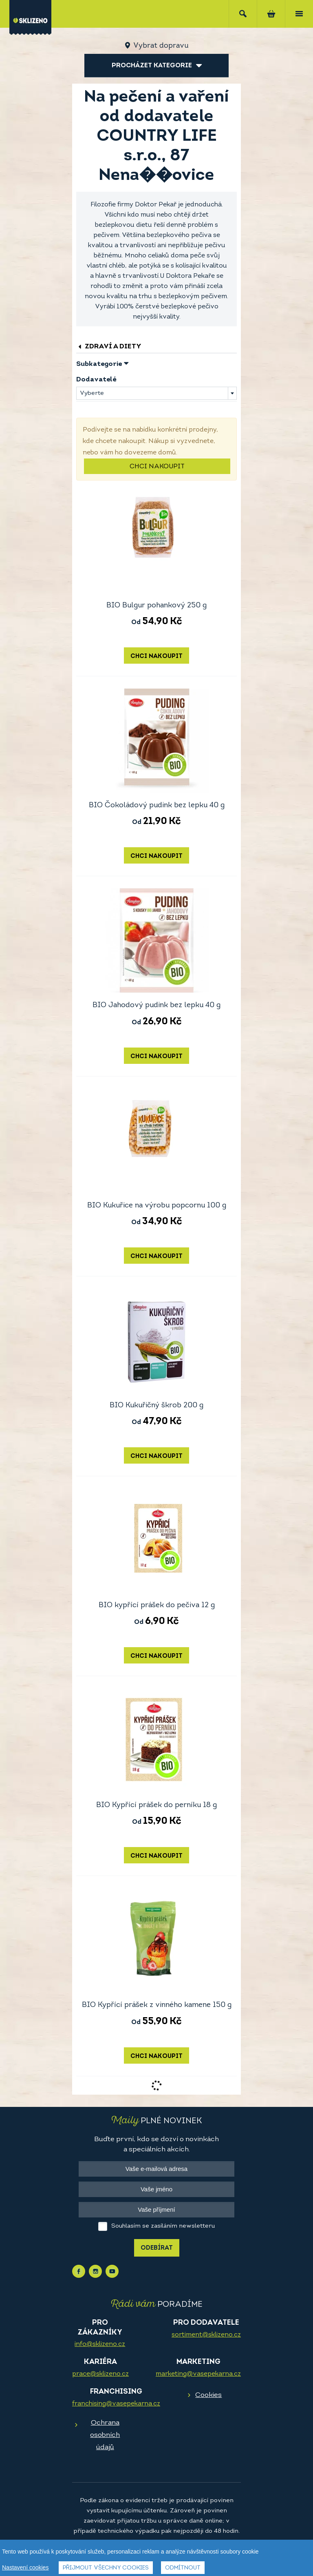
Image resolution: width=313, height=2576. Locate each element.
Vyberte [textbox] (92, 393)
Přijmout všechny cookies (106, 2570)
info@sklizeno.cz (100, 2344)
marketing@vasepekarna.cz (198, 2374)
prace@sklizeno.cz (100, 2374)
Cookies (208, 2395)
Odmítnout (183, 2570)
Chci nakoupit (157, 466)
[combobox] (156, 393)
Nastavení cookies (25, 2569)
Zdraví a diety (108, 346)
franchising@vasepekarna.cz (116, 2404)
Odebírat (157, 2248)
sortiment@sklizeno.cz (206, 2335)
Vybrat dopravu (160, 46)
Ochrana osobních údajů (105, 2435)
